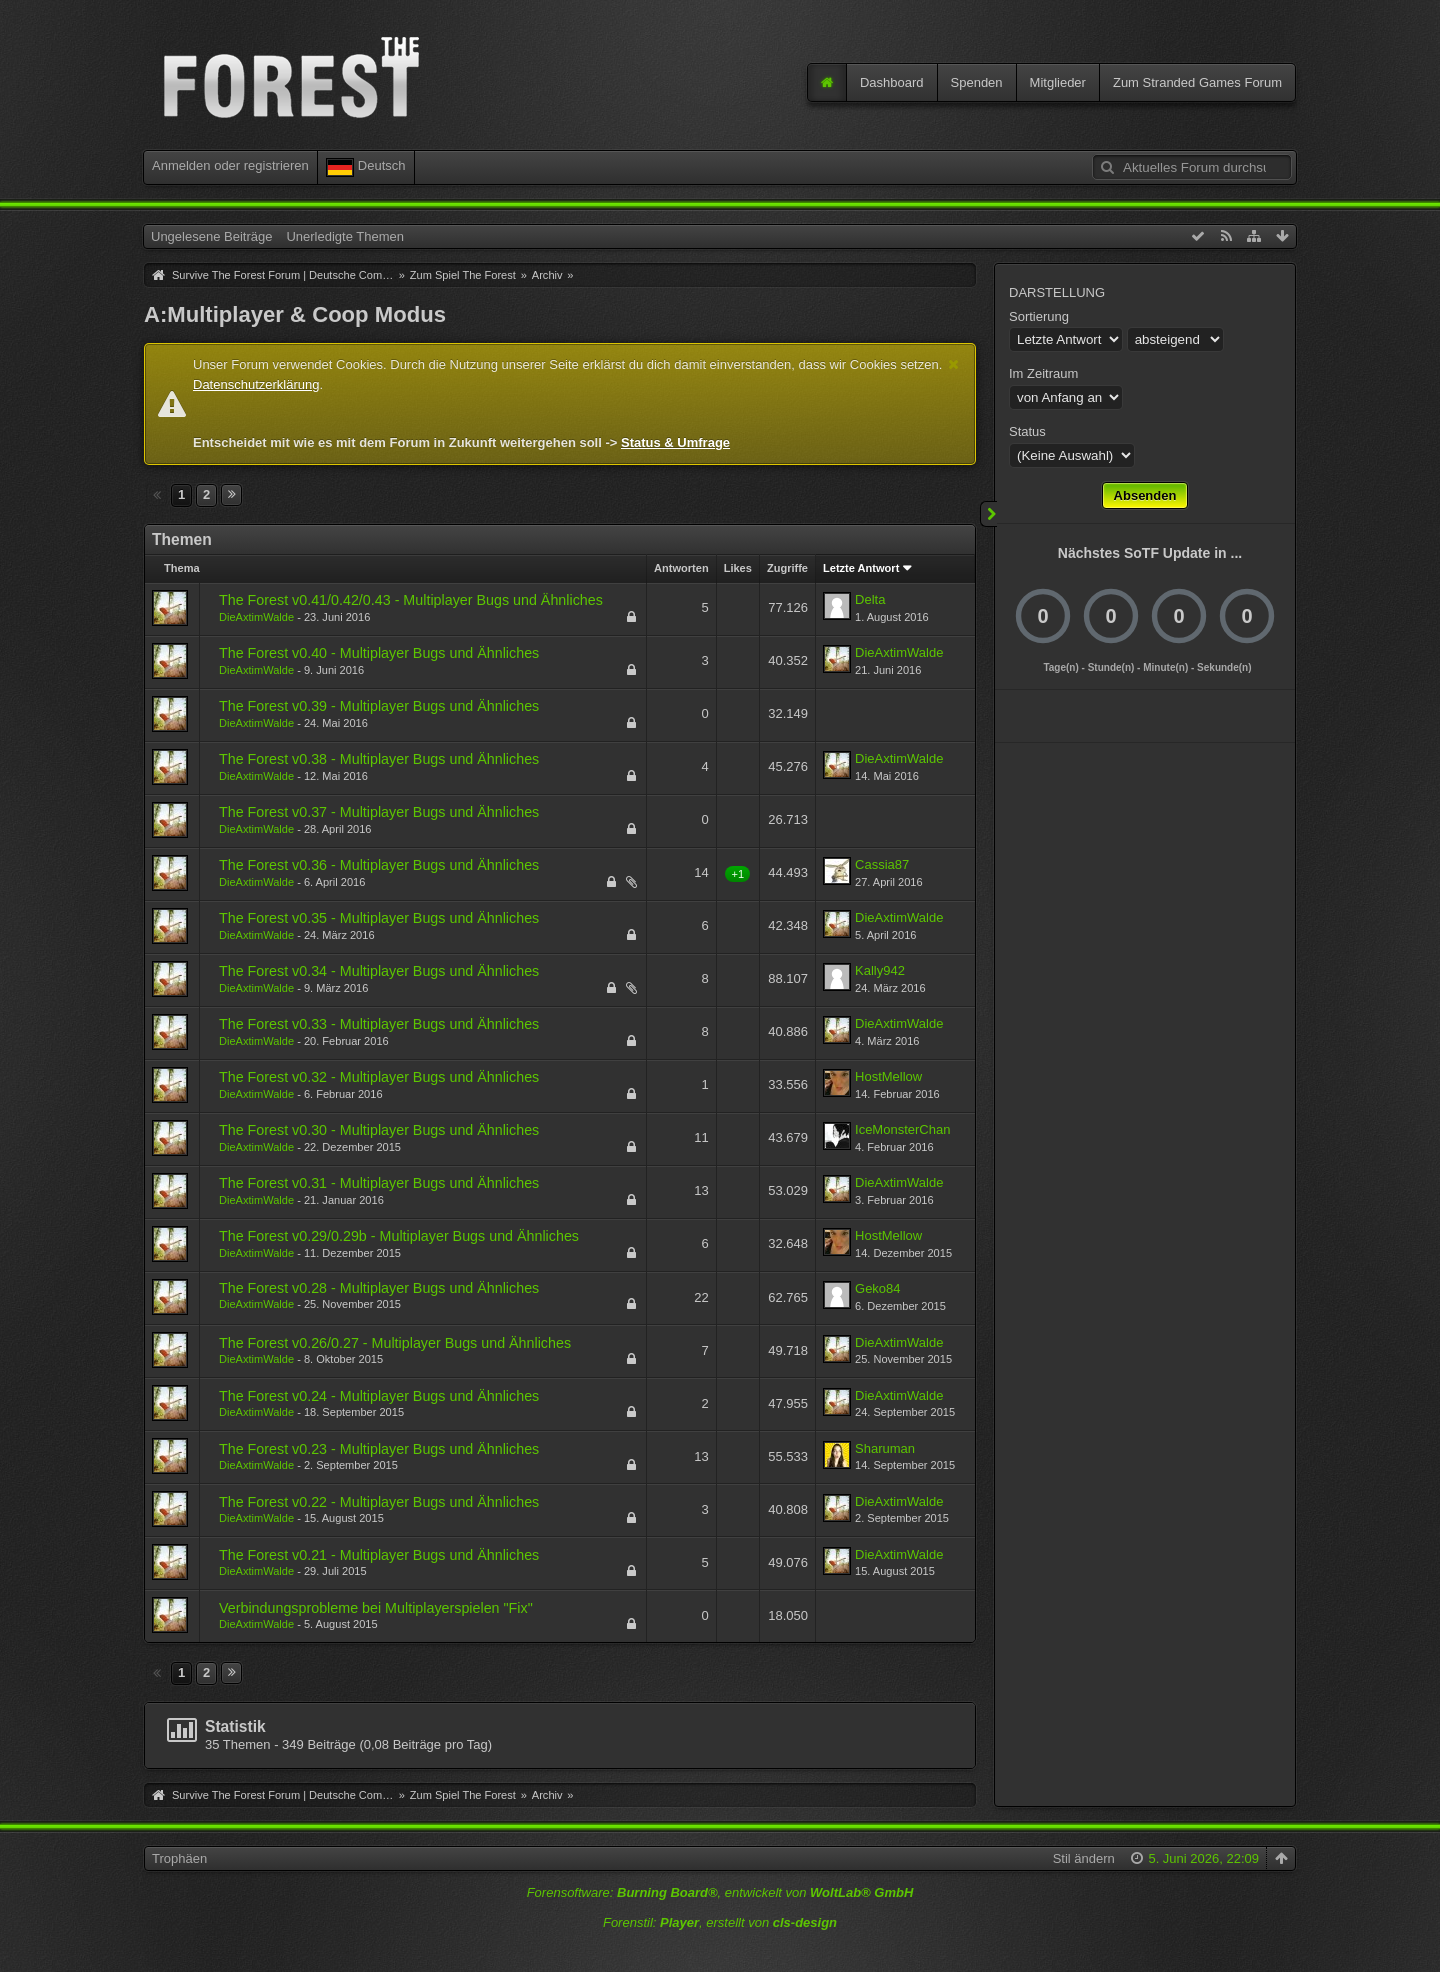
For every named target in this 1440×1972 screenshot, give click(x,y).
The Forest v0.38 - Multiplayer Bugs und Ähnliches (379, 759)
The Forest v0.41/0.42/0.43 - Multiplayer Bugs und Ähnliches (411, 600)
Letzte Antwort (861, 568)
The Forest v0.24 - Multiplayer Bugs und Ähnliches (379, 1396)
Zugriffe (787, 568)
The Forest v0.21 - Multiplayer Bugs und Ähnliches (379, 1555)
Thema (182, 568)
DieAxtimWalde (256, 617)
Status (1027, 431)
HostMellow (888, 1076)
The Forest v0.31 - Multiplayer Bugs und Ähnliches (379, 1183)
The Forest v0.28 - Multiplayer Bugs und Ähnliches (379, 1288)
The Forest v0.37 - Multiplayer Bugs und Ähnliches (379, 812)
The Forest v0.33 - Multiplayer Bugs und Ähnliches (379, 1024)
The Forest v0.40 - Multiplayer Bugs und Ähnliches (379, 653)
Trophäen (179, 1858)
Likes (738, 568)
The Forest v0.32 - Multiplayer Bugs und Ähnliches (379, 1077)
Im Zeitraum (1043, 373)
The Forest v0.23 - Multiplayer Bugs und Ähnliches (379, 1449)
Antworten (681, 568)
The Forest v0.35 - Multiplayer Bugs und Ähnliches (379, 918)
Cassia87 (882, 864)
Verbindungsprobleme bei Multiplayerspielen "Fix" (376, 1608)
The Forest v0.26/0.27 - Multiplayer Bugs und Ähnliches (395, 1343)
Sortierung (1039, 316)
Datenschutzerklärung (256, 384)
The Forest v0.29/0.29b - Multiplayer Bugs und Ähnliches (399, 1236)
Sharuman (885, 1448)
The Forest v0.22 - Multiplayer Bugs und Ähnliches (379, 1502)
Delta (870, 599)
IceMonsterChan (902, 1129)
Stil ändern (1084, 1858)
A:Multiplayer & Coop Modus (295, 314)
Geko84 (878, 1288)
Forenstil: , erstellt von (720, 1922)
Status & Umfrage (675, 442)
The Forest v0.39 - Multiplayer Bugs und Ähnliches (379, 706)
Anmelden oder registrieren (230, 165)
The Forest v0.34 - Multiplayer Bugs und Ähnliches (379, 971)
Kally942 (880, 970)
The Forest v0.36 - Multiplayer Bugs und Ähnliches (379, 865)
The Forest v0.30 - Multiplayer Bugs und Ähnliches (379, 1130)
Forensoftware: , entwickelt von (720, 1892)
